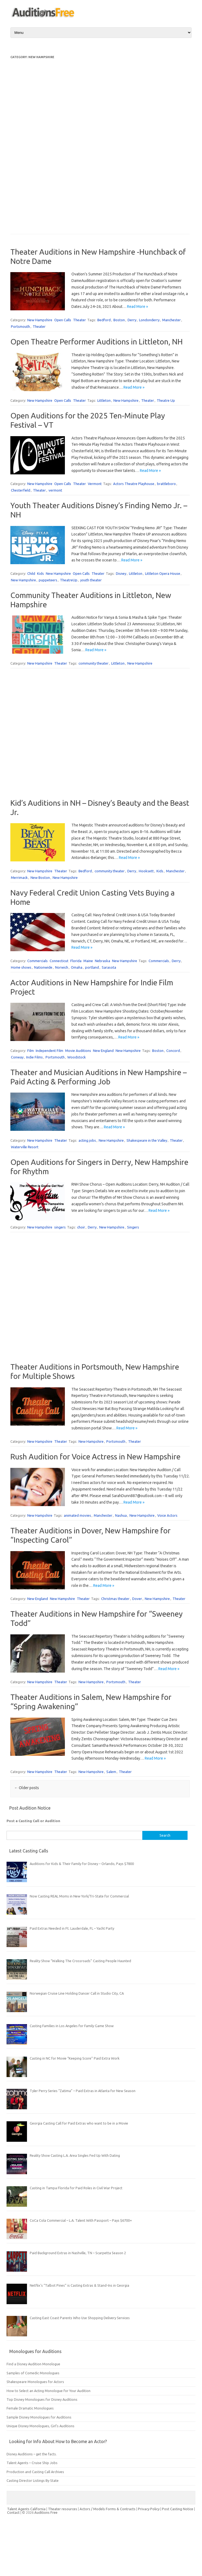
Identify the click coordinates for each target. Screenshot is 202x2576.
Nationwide (43, 967)
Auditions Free (46, 2512)
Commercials (37, 961)
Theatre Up (166, 400)
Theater (79, 320)
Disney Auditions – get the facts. (32, 2454)
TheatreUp (68, 580)
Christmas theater (115, 1599)
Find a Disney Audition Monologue (33, 2364)
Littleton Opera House (162, 573)
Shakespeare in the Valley (146, 1140)
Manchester (171, 320)
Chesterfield (20, 490)
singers (60, 1227)
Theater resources (62, 2509)
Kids (40, 573)
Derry (132, 320)
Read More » (137, 306)
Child (31, 573)
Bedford (104, 320)
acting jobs (87, 1140)
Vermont (95, 484)
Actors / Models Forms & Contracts (107, 2509)
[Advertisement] (32, 142)
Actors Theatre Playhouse (133, 484)
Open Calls (62, 320)
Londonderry (149, 320)
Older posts (26, 1788)
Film (30, 1050)
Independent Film (49, 1050)
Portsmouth (20, 326)
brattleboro (166, 484)
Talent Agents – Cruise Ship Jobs (32, 2463)
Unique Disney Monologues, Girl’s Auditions (40, 2426)
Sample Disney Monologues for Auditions (39, 2417)
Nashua (121, 1515)
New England (103, 1050)
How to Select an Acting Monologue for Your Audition (49, 2391)
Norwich (61, 967)
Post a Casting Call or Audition (33, 1821)
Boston (119, 320)
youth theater (91, 580)
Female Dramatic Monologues (30, 2408)
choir (81, 1227)
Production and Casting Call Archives (35, 2472)
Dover (137, 1599)
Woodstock (76, 1057)
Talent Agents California (26, 2509)
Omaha (76, 967)
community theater (93, 663)
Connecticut (59, 961)
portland (92, 967)
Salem (111, 1772)
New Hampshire (39, 320)
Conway (17, 1057)
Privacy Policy (149, 2509)
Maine (88, 961)
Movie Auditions (78, 1050)
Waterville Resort (24, 1147)
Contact (13, 2512)
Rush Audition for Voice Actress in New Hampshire (95, 1456)
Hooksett (146, 871)
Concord (173, 1050)
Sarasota (109, 967)
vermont (55, 490)
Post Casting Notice (177, 2509)
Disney (121, 573)
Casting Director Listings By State (33, 2480)
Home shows (21, 967)
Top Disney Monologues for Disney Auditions (42, 2399)
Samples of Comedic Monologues (33, 2373)
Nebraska (102, 961)
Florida (76, 961)
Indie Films (34, 1057)
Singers (133, 1227)
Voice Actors (167, 1515)
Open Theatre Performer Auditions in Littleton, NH (96, 341)
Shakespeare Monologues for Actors (35, 2382)
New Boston (40, 877)
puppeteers (48, 580)
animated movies (77, 1515)
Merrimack (19, 877)
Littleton (104, 400)
